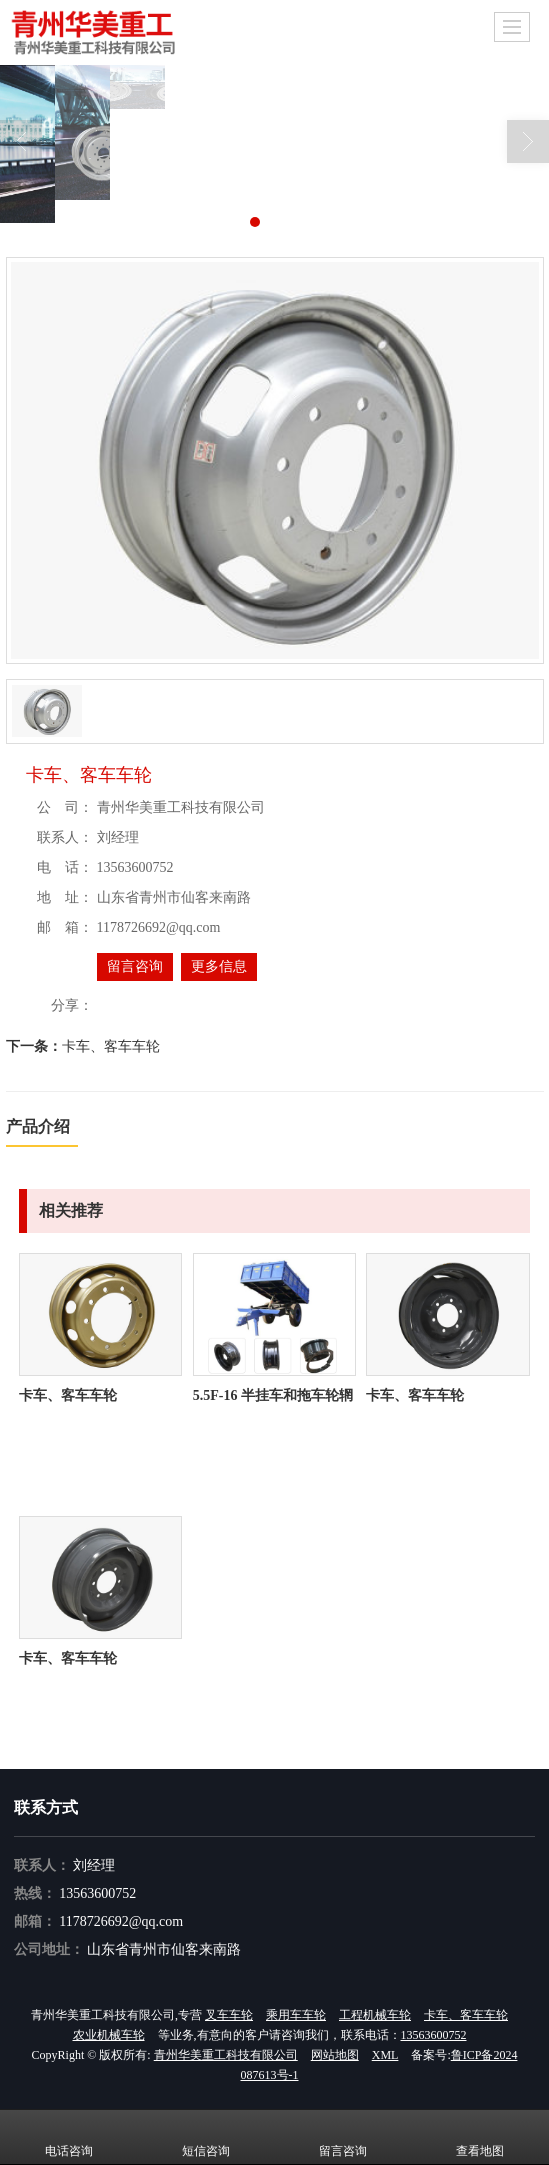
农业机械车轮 (109, 2035)
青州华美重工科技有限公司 (226, 2055)
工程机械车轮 (375, 2015)
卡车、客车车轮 (111, 1046)
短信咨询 (206, 2137)
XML (385, 2055)
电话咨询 (69, 2137)
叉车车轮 (229, 2015)
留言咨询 (135, 966)
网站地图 (335, 2055)
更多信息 (219, 966)
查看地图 (480, 2137)
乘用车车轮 (296, 2015)
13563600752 (97, 1893)
